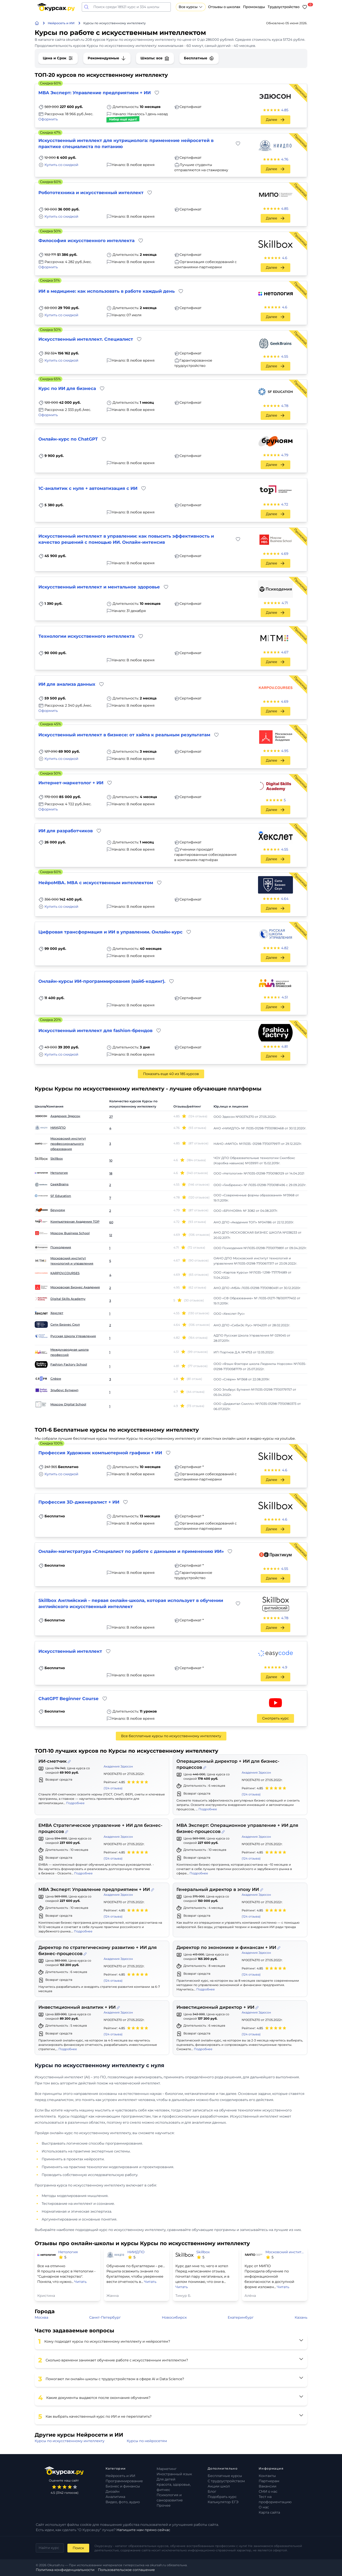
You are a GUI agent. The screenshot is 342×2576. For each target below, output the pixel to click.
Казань (301, 2317)
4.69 (284, 554)
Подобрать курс (222, 2497)
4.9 (284, 1667)
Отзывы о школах (224, 7)
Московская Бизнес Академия (75, 1287)
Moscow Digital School (68, 1404)
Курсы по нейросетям (147, 2441)
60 (111, 1222)
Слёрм (55, 1379)
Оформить (48, 119)
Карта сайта (269, 2512)
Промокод (300, 91)
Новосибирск (174, 2317)
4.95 (284, 751)
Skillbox (56, 1159)
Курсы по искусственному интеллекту (69, 2441)
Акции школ (219, 2486)
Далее (275, 119)
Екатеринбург (241, 2317)
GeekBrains (59, 1184)
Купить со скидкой (61, 165)
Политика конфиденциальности (65, 2570)
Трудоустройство (283, 7)
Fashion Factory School (68, 1364)
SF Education (60, 1196)
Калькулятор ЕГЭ (223, 2502)
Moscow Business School (70, 1233)
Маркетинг (167, 2469)
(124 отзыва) (113, 1788)
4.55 (284, 356)
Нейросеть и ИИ (120, 2476)
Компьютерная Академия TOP (74, 1222)
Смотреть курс (275, 1718)
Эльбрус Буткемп (64, 1390)
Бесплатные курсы (225, 2476)
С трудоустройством (226, 2481)
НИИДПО (58, 1128)
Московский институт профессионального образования (68, 1144)
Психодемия (60, 1247)
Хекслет (56, 1313)
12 (110, 1235)
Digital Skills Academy (68, 1299)
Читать (80, 2282)
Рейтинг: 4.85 (126, 1785)
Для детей (166, 2479)
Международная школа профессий (69, 1352)
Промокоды (254, 7)
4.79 (284, 455)
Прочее (164, 2505)
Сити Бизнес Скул (65, 1324)
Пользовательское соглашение (126, 2570)
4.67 (284, 652)
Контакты (267, 2476)
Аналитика (115, 2497)
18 (110, 1173)
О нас (264, 2507)
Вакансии (267, 2486)
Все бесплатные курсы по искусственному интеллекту (171, 1736)
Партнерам (269, 2481)
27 (111, 1117)
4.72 (284, 504)
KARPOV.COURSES (65, 1273)
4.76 (284, 159)
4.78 (284, 406)
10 (110, 1160)
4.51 (285, 997)
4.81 (284, 1046)
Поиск (78, 2548)
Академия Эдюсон (65, 1116)
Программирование (124, 2481)
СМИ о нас (268, 2491)
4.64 (285, 899)
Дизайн (113, 2491)
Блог (212, 2491)
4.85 (284, 110)
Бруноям (57, 1210)
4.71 (285, 603)
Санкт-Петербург (105, 2317)
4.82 (284, 948)
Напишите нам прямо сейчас (143, 2530)
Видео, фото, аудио (123, 2502)
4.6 (284, 258)
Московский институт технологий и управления (71, 1260)
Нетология (59, 1173)
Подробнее (75, 1803)
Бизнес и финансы (123, 2486)
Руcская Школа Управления (73, 1336)
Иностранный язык (174, 2474)
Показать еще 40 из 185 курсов (171, 1074)
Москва (41, 2317)
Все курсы (191, 7)
